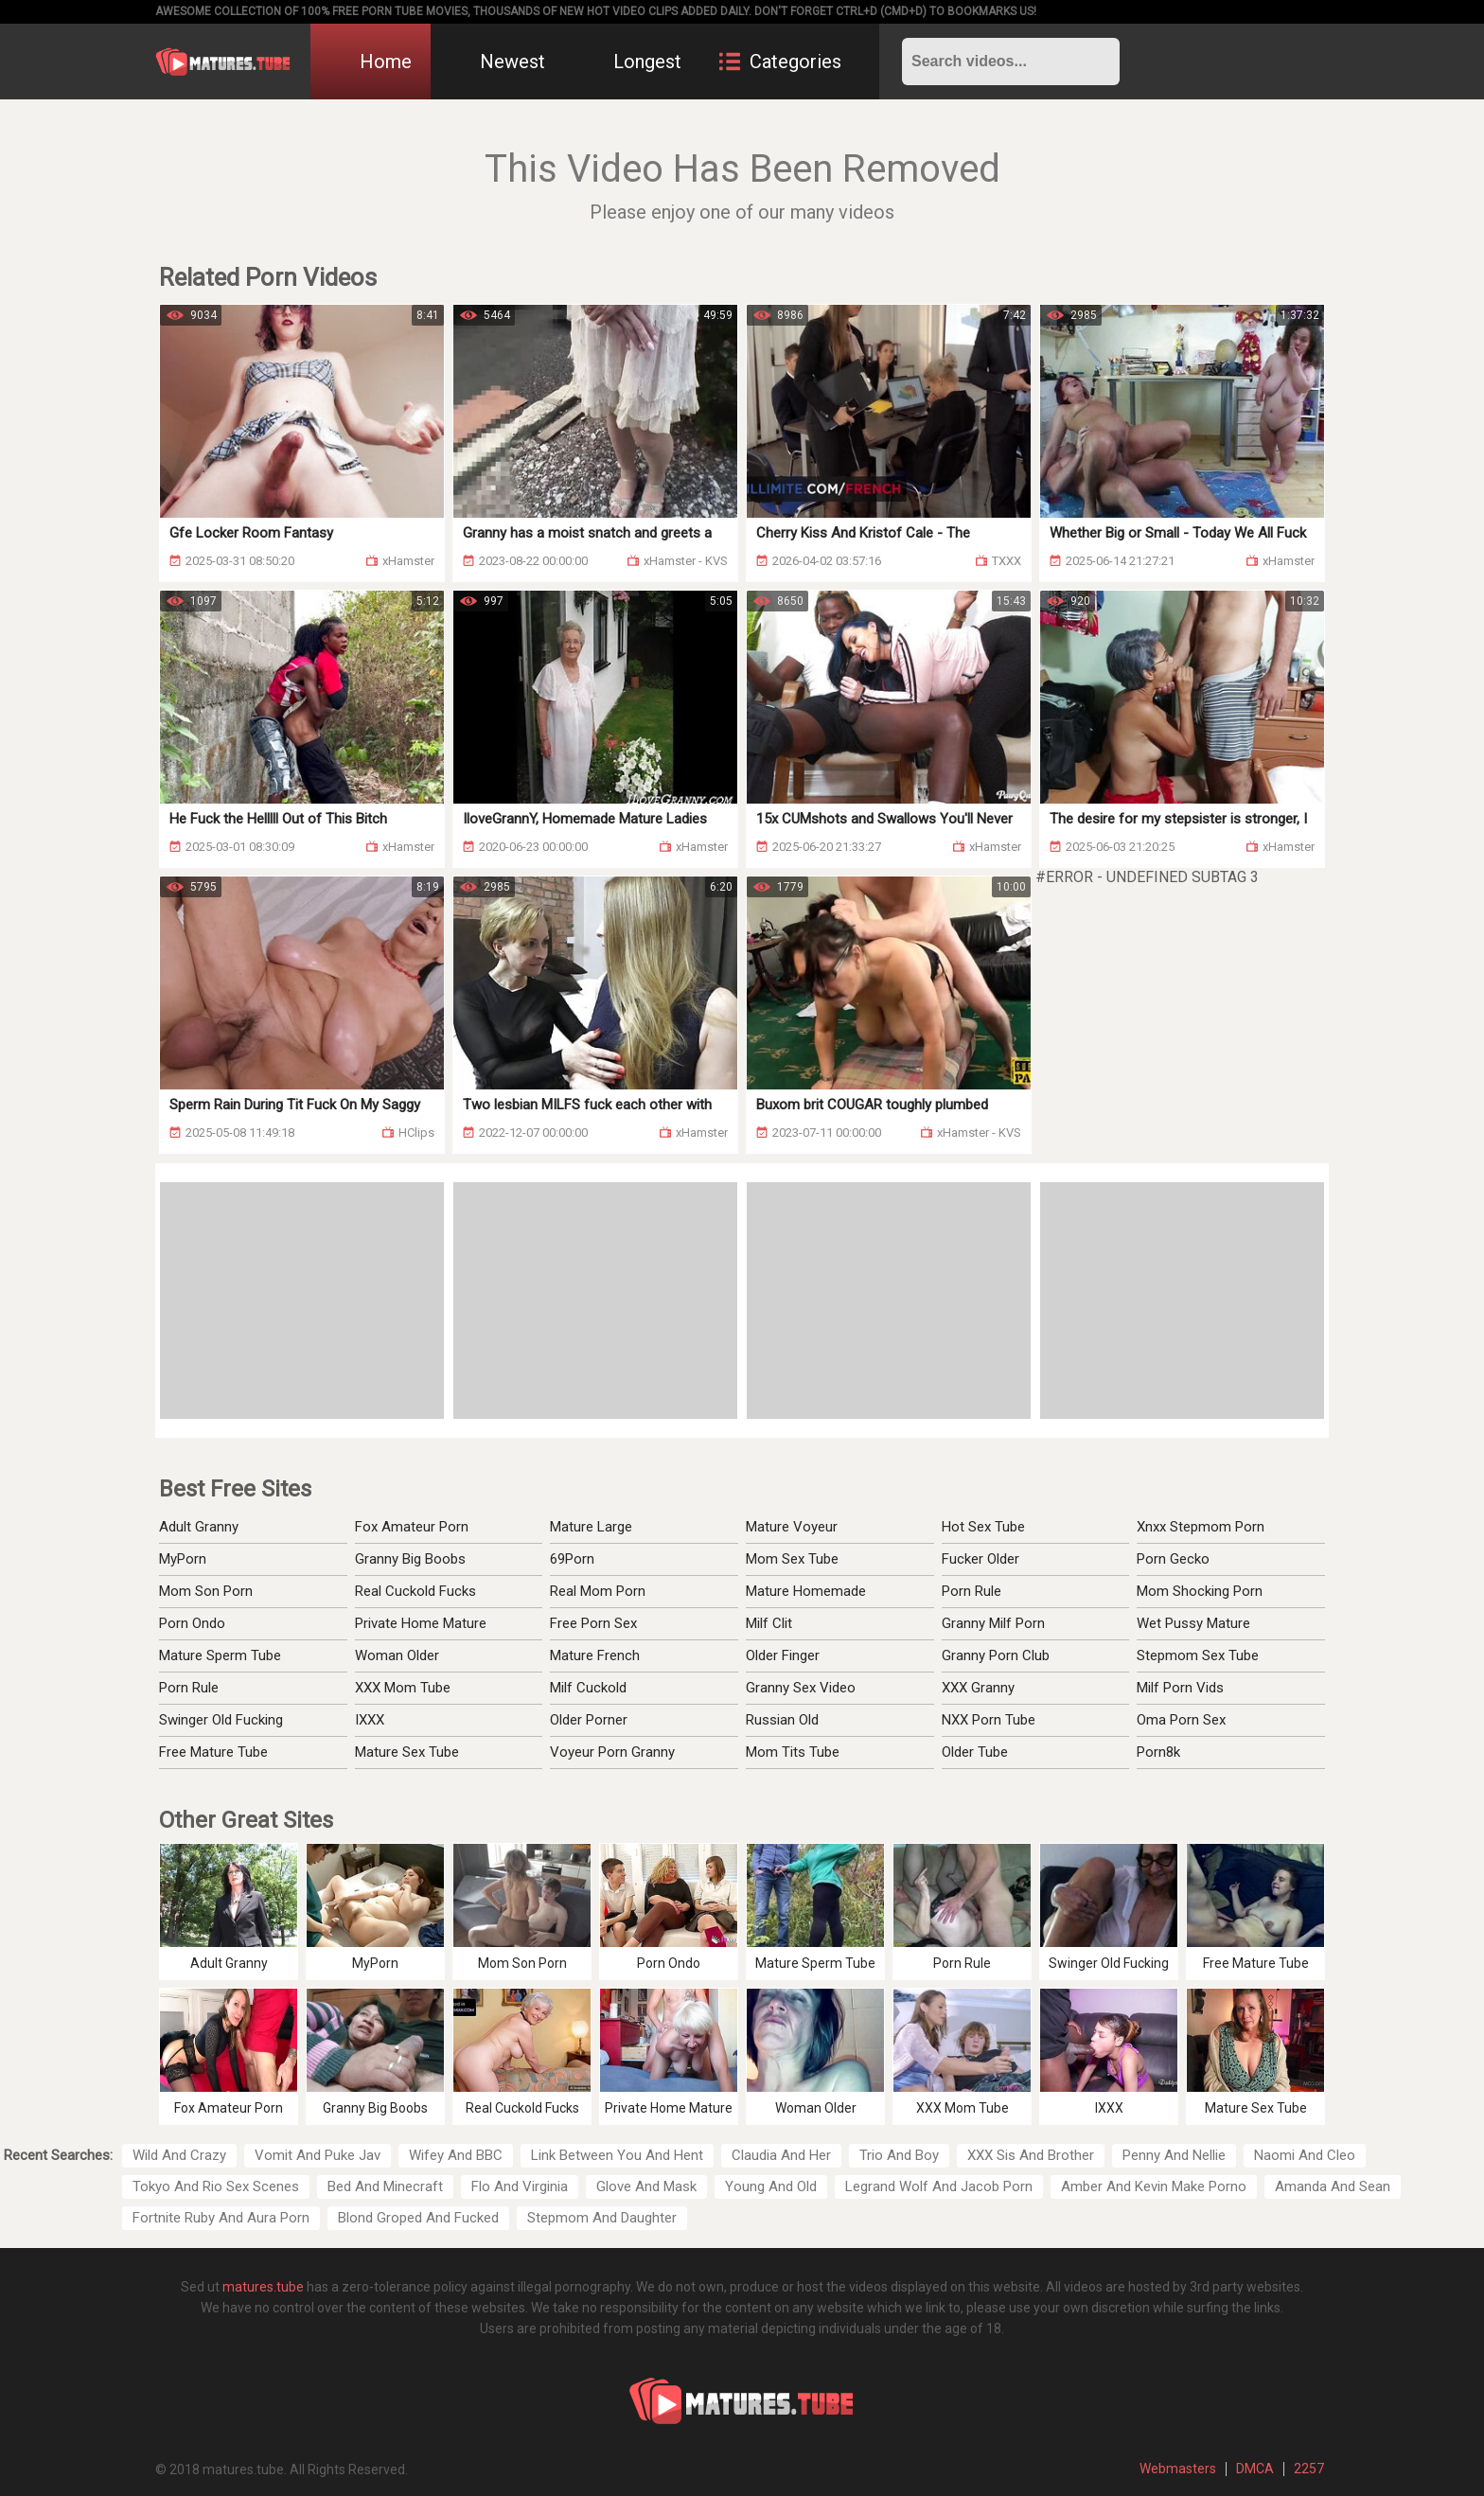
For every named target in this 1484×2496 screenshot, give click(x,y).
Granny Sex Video (801, 1687)
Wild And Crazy (179, 2155)
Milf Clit (769, 1623)
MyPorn (182, 1558)
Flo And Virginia (519, 2186)
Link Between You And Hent (617, 2155)
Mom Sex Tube (792, 1558)
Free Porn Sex (593, 1623)
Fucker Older (980, 1558)
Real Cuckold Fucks (415, 1591)
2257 (1309, 2468)
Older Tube (975, 1752)
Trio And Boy (899, 2155)
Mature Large (591, 1526)
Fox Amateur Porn (411, 1526)
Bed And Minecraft (385, 2186)
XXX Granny (978, 1687)
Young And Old (771, 2186)
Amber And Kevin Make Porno (1153, 2186)
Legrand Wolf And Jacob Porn (939, 2186)
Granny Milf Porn (993, 1623)
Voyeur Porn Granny (612, 1752)
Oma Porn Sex (1181, 1719)
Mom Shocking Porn (1200, 1591)
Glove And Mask (646, 2186)
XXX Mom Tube (402, 1687)
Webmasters (1178, 2468)
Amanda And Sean (1332, 2186)
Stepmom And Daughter (602, 2217)
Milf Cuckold (588, 1687)
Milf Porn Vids (1180, 1687)
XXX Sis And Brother (1030, 2155)
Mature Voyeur (792, 1526)
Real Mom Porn (597, 1591)
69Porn (572, 1558)
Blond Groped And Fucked (418, 2217)
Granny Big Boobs (410, 1558)
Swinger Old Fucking (221, 1719)
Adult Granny (198, 1526)
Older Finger (783, 1655)
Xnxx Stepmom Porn (1200, 1526)
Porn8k (1158, 1752)
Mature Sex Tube (407, 1752)
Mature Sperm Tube (220, 1655)
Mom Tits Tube (792, 1752)
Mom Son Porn (206, 1591)
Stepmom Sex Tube (1198, 1655)
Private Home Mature (420, 1623)
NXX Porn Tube (988, 1719)
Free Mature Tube (213, 1752)
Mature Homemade (806, 1591)
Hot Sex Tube (983, 1526)
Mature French (595, 1655)
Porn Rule (189, 1687)
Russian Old (782, 1719)
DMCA (1255, 2468)
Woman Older (397, 1655)
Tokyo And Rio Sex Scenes (215, 2186)
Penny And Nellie (1174, 2155)
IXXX (369, 1719)
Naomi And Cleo (1304, 2155)
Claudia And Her (781, 2155)
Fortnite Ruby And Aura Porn (220, 2217)
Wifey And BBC (456, 2155)
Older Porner (588, 1719)
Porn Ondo (192, 1623)
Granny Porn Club (996, 1655)
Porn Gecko (1173, 1558)
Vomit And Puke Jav (317, 2155)
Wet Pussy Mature (1193, 1623)
